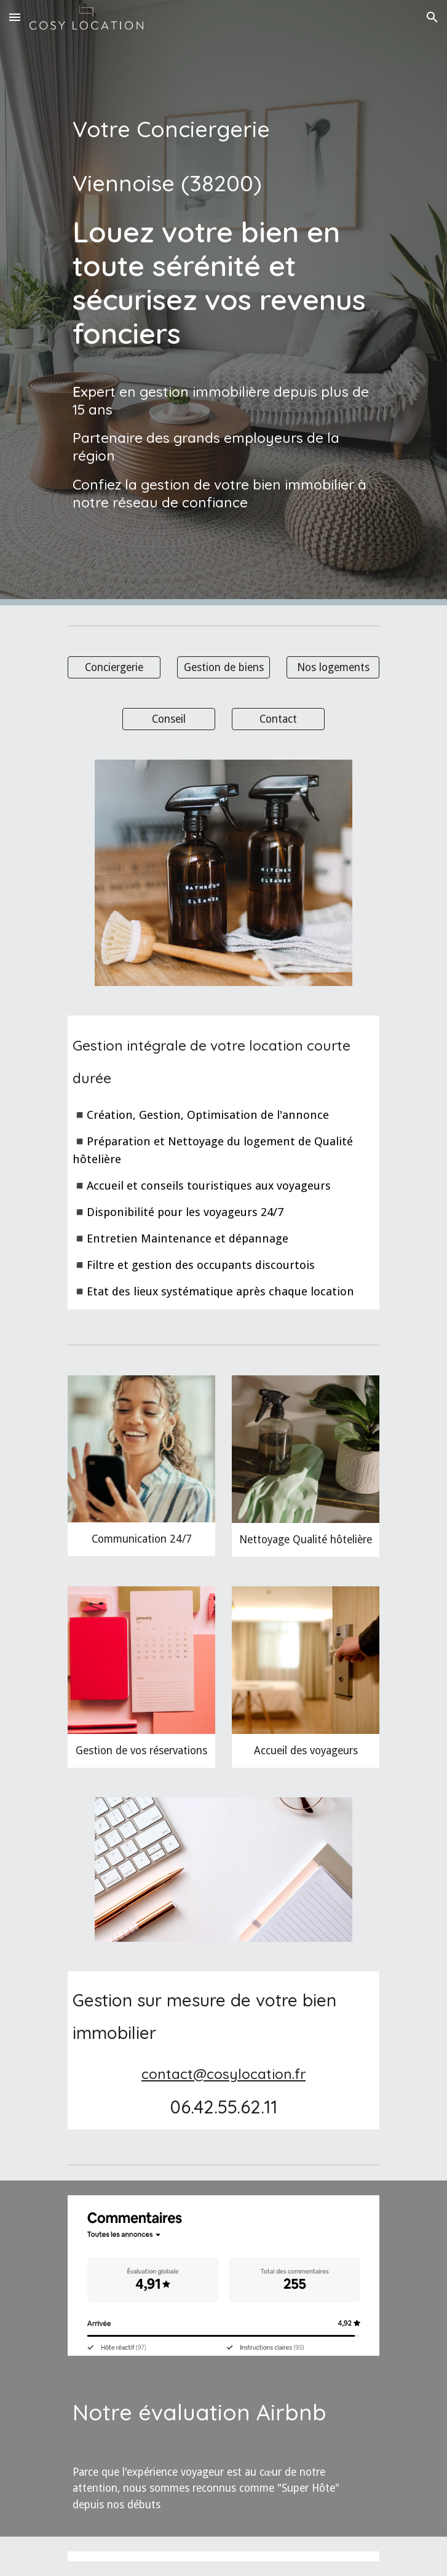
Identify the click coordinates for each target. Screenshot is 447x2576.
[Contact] (278, 718)
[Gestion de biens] (223, 667)
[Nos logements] (333, 667)
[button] (15, 17)
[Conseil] (169, 718)
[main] (223, 303)
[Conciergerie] (114, 667)
